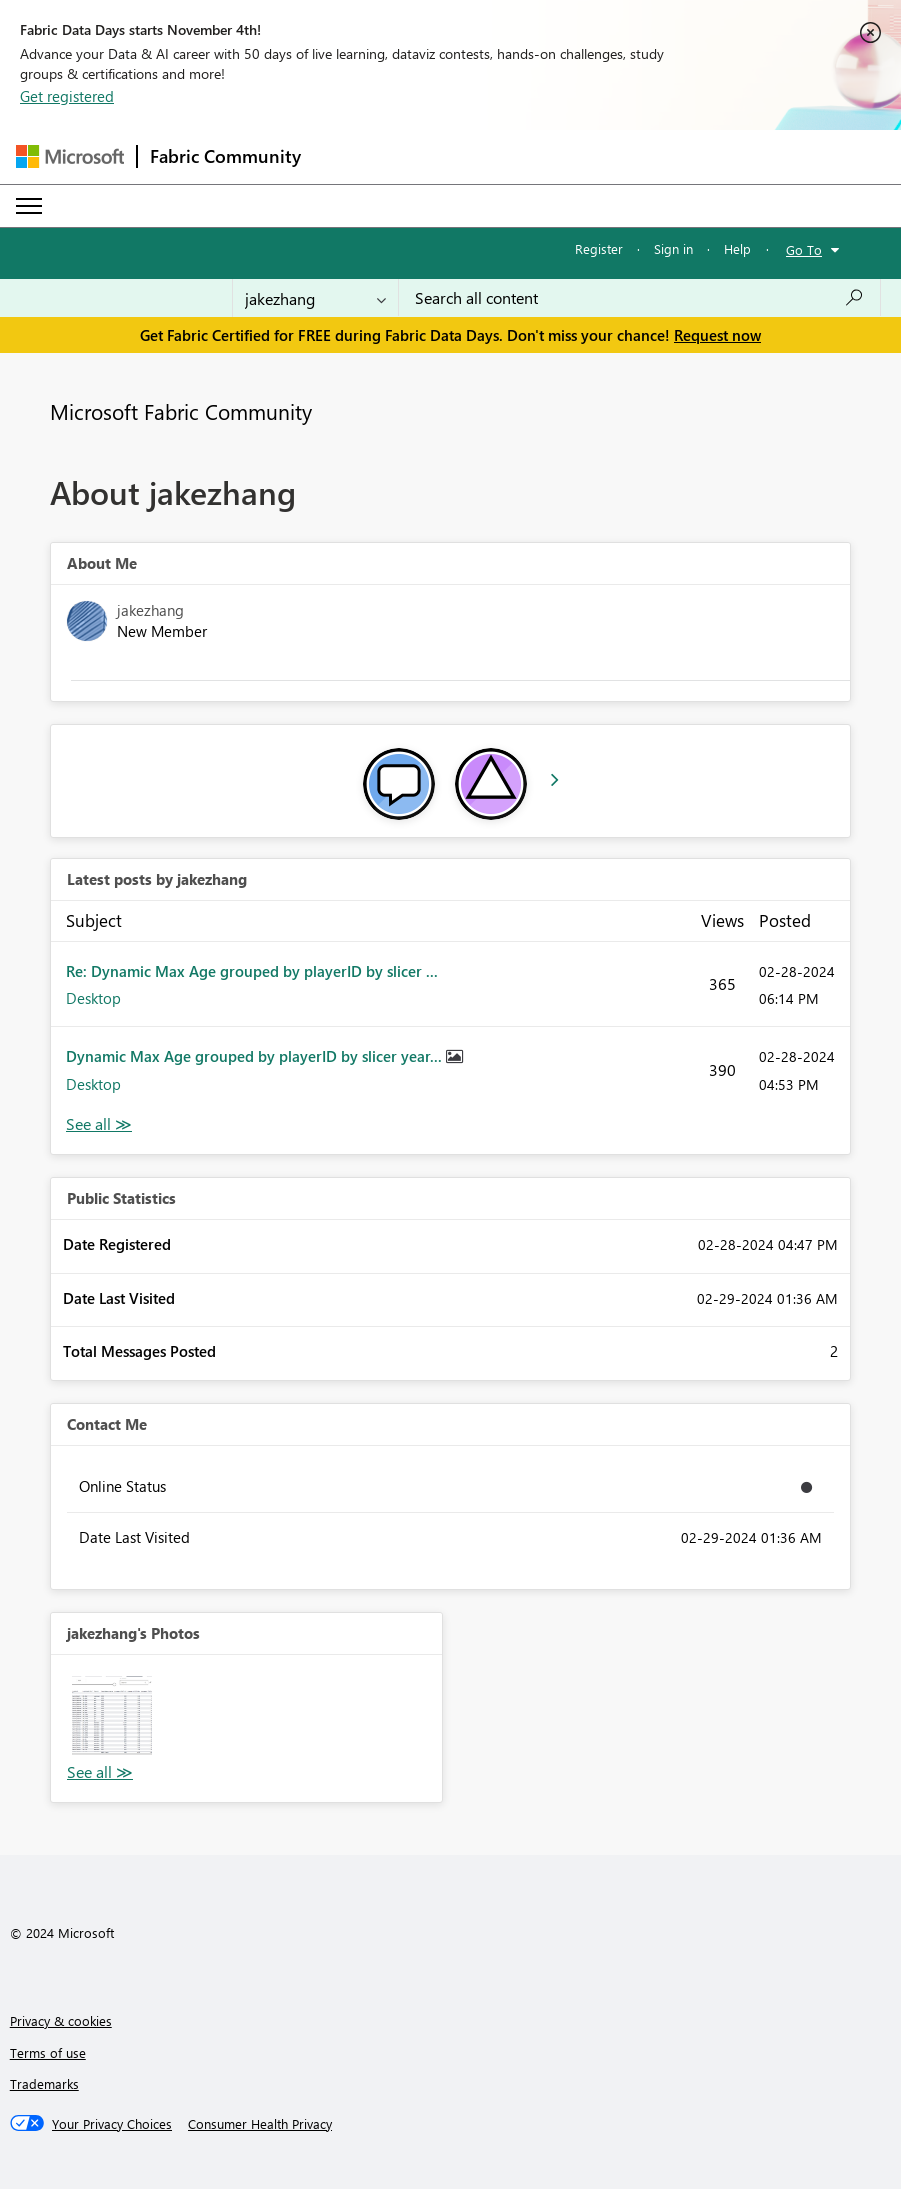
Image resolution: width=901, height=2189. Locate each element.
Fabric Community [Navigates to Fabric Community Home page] (225, 156)
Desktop (93, 998)
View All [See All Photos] (100, 1772)
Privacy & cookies (61, 2020)
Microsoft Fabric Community (181, 411)
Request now (717, 335)
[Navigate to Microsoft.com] (70, 156)
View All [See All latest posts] (99, 1124)
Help (737, 248)
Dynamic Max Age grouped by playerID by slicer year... (256, 1056)
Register (599, 248)
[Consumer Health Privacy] (260, 2124)
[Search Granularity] (315, 298)
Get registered (67, 96)
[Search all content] (639, 298)
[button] (112, 1716)
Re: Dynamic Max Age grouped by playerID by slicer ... (252, 971)
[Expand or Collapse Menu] (29, 206)
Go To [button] (804, 249)
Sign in (673, 248)
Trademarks (44, 2083)
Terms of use (48, 2052)
